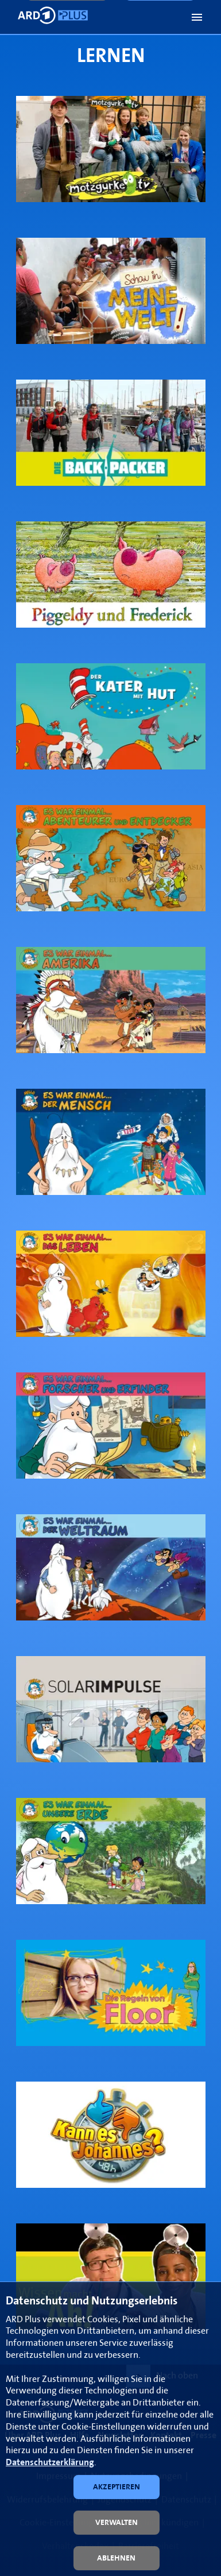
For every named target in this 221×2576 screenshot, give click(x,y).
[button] (197, 17)
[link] (111, 149)
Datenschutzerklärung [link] (50, 2462)
